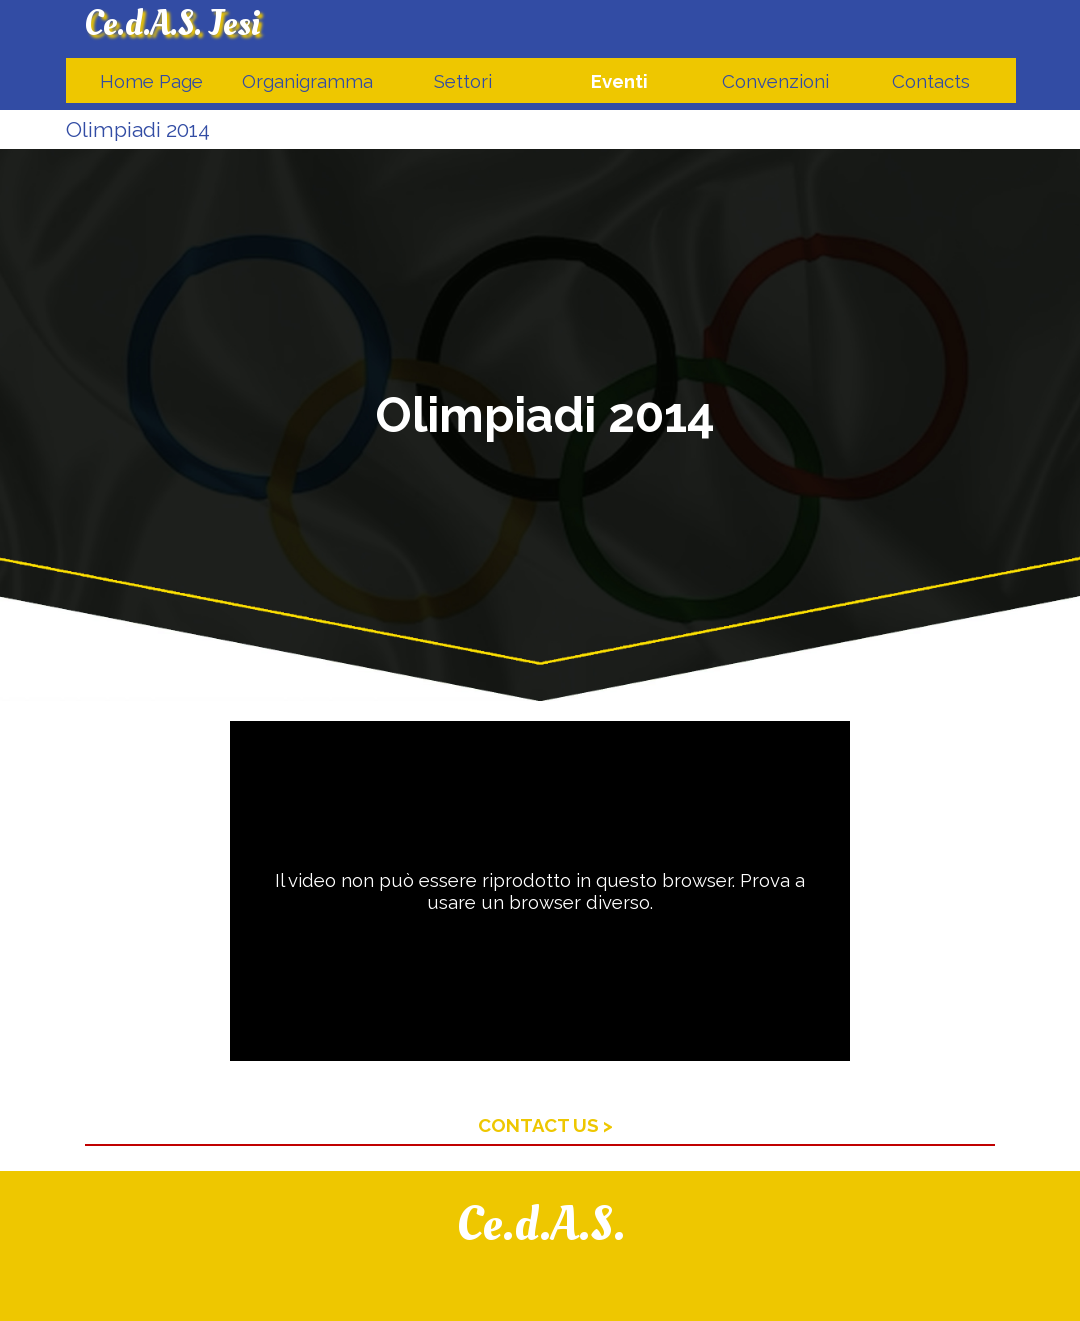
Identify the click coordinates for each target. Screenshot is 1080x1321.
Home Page (151, 81)
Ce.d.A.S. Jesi (172, 24)
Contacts (931, 81)
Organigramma (307, 81)
